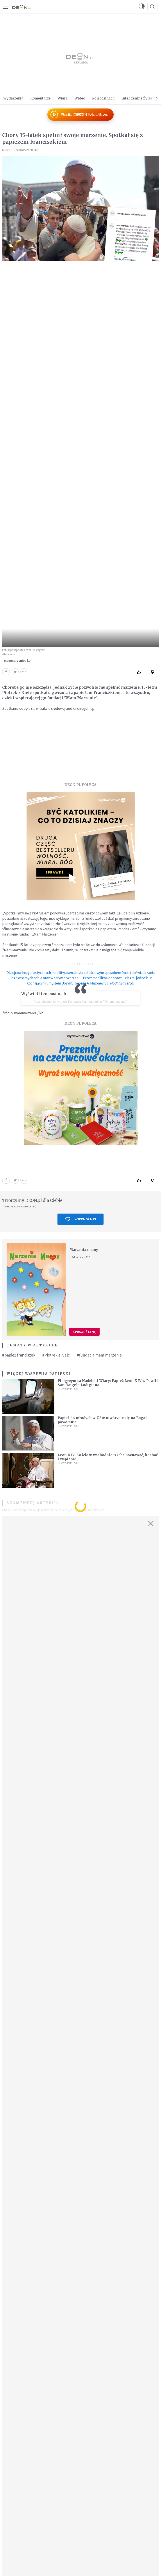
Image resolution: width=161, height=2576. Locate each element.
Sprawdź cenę (84, 1332)
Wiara (63, 98)
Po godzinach (103, 98)
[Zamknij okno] (151, 1523)
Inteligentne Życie (137, 98)
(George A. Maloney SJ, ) (80, 978)
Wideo (80, 98)
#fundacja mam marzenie (99, 1355)
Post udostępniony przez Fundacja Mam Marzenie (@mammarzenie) (80, 1001)
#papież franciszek (18, 1355)
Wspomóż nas (80, 1219)
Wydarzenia (13, 98)
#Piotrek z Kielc (56, 1355)
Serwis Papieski (27, 150)
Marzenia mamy (83, 1250)
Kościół (7, 150)
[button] (141, 6)
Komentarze (40, 98)
